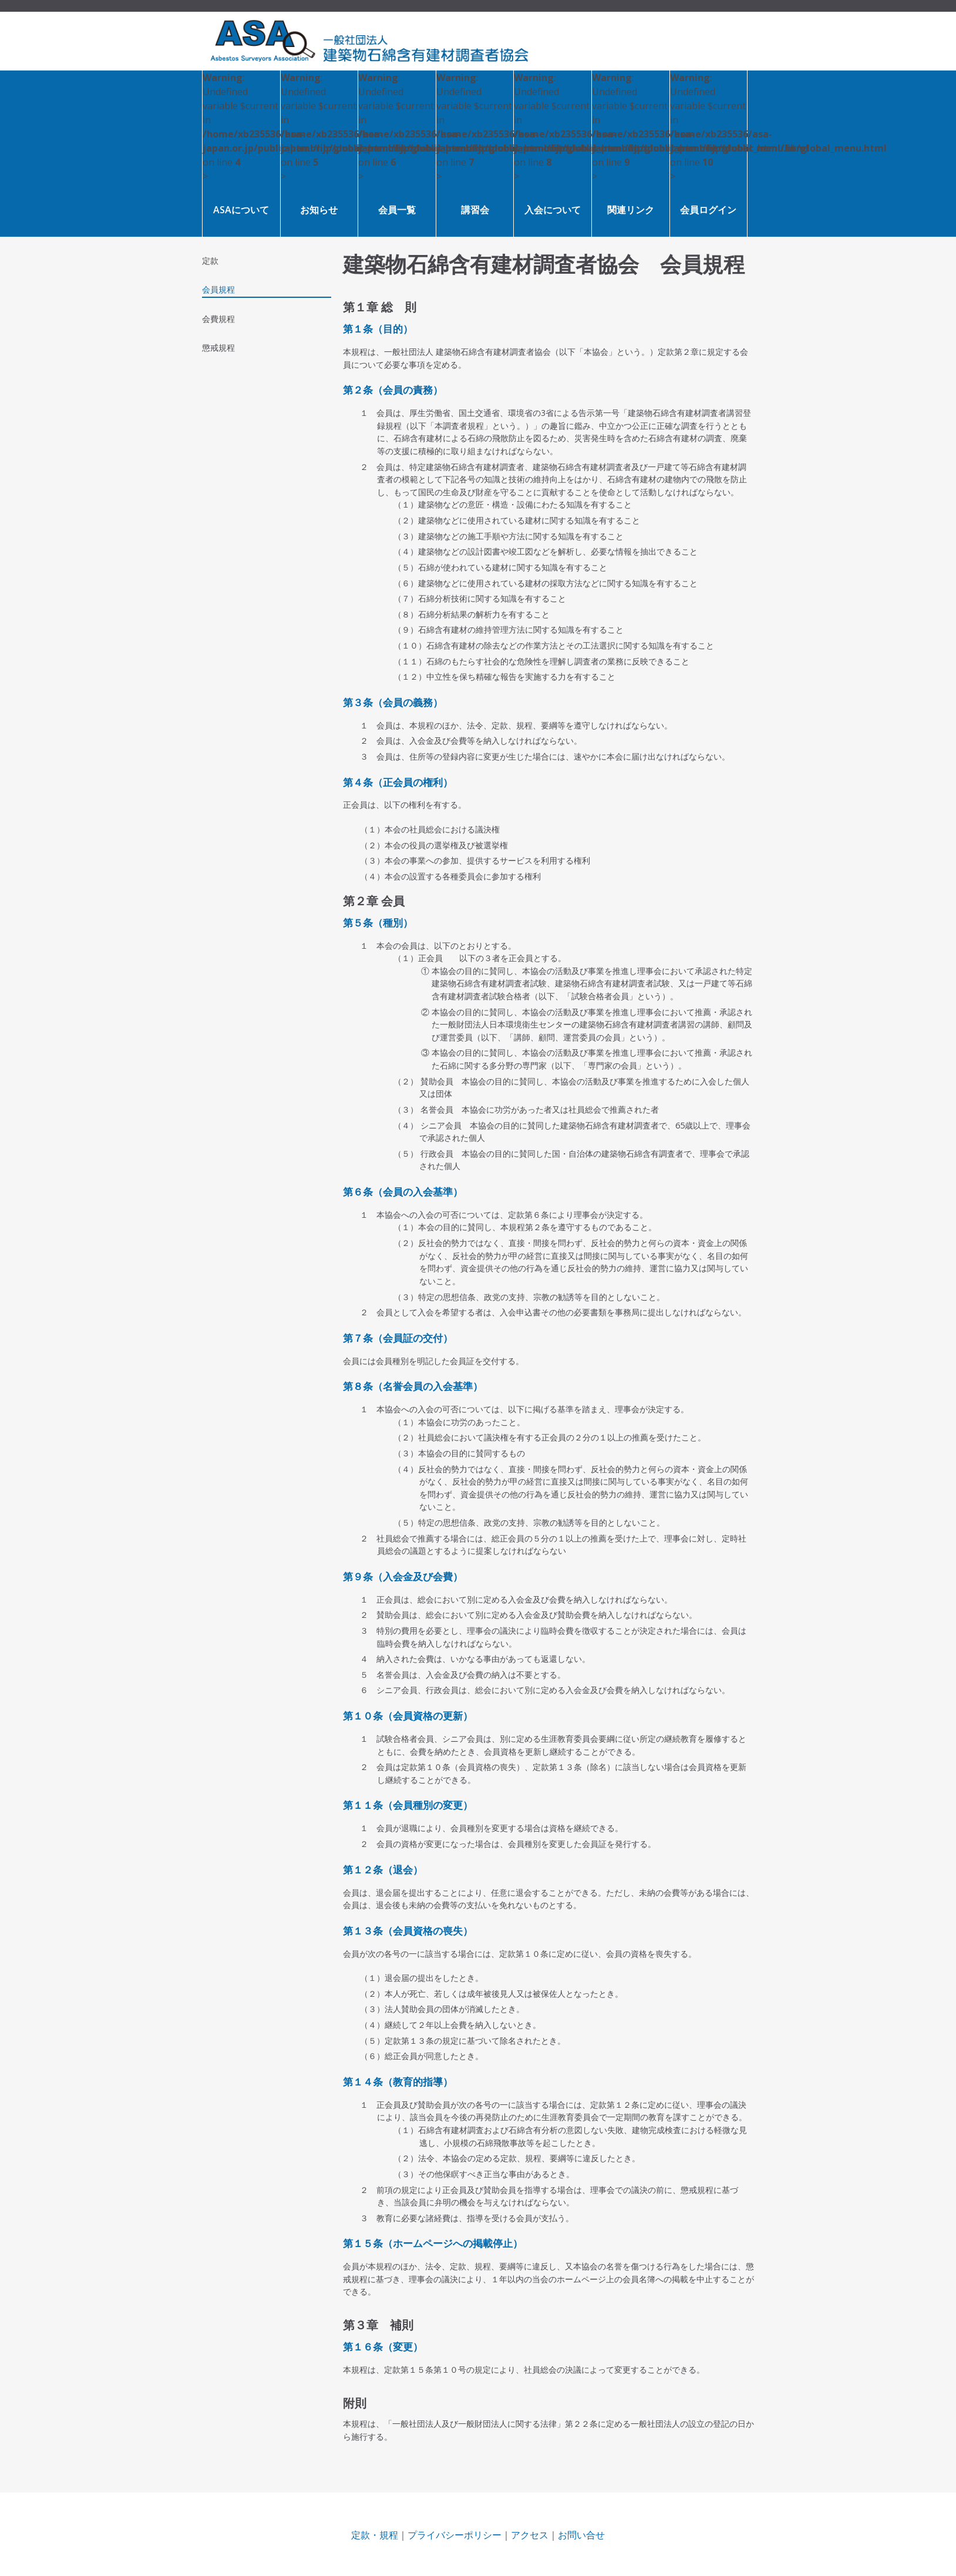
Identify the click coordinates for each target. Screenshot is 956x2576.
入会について (552, 209)
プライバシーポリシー (454, 2534)
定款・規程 (374, 2534)
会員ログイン (708, 209)
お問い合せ (581, 2534)
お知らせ (319, 209)
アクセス (529, 2534)
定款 (210, 260)
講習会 (475, 209)
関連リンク (630, 209)
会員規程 (218, 289)
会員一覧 (397, 209)
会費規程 (218, 318)
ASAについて (241, 209)
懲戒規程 (218, 347)
